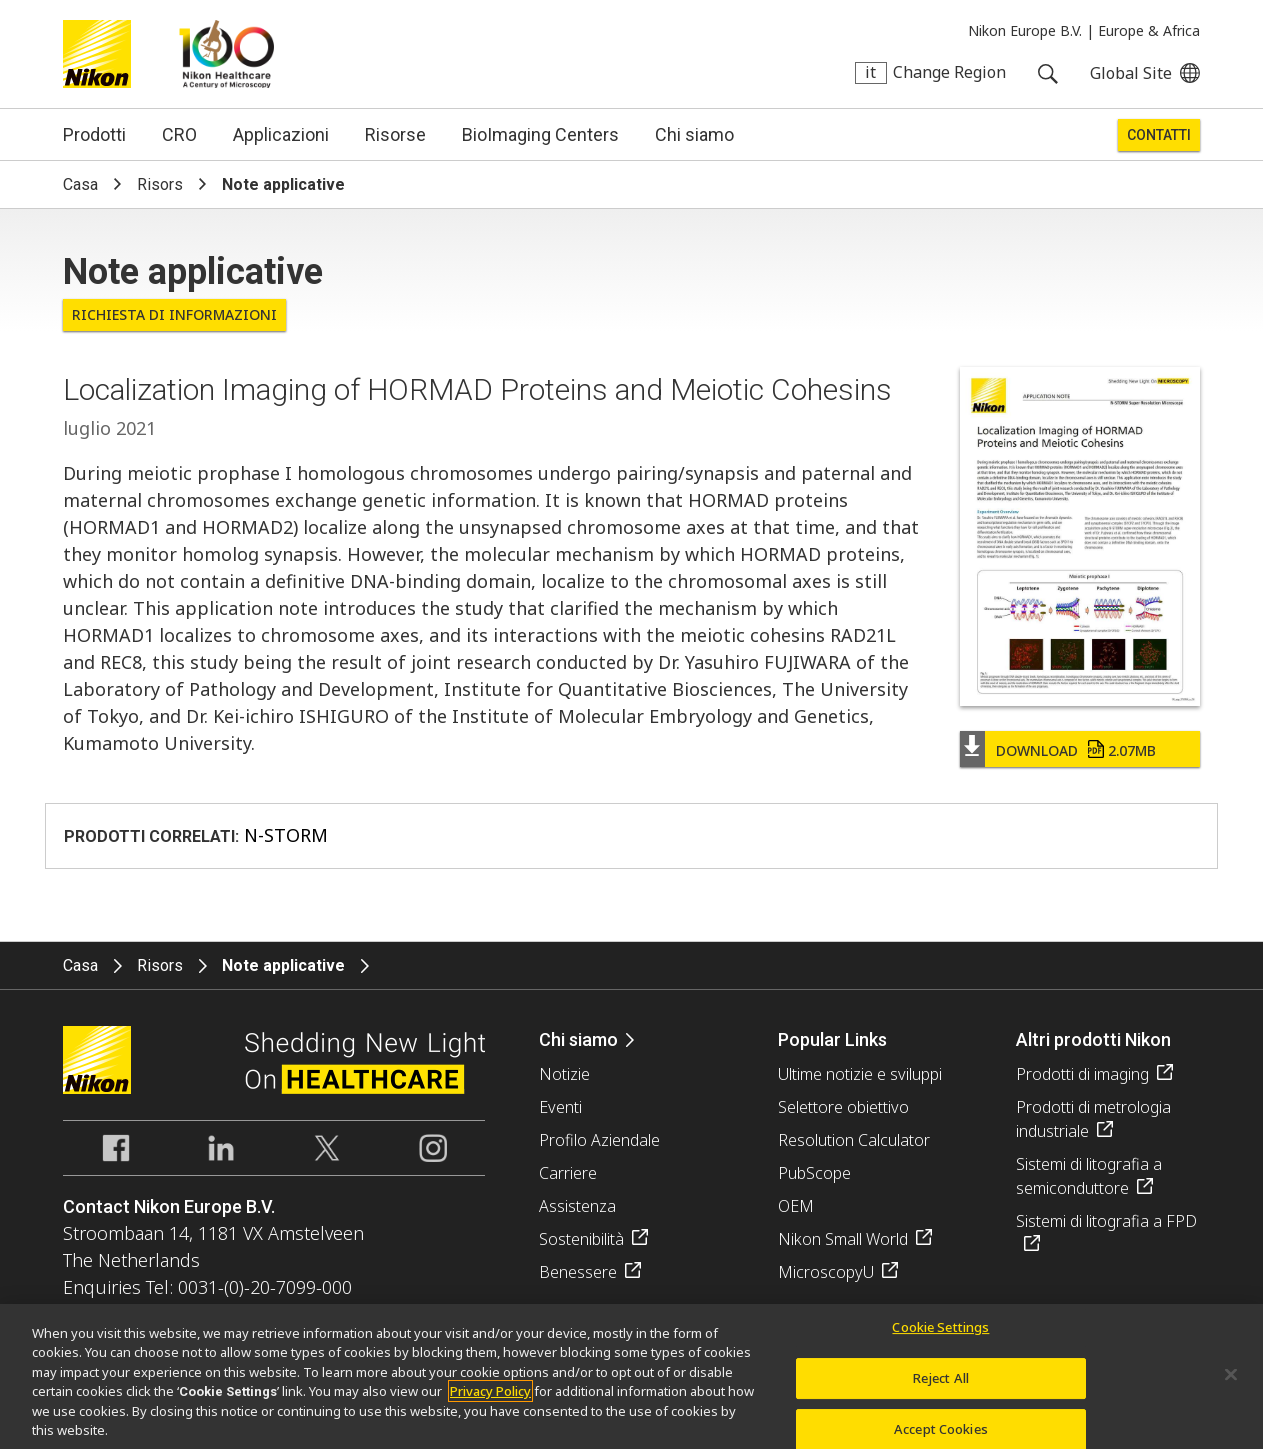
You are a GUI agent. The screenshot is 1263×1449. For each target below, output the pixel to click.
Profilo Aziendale (599, 1140)
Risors (160, 184)
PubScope (814, 1173)
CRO (179, 134)
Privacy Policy (490, 1397)
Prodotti (94, 134)
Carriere (568, 1173)
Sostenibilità (581, 1239)
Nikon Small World (843, 1239)
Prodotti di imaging (1082, 1074)
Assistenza (577, 1206)
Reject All (941, 1383)
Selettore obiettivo (843, 1107)
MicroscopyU (826, 1272)
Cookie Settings (940, 1333)
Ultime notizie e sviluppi (860, 1074)
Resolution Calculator (854, 1140)
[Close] (1231, 1380)
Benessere (578, 1272)
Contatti (1159, 135)
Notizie (564, 1074)
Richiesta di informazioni (174, 314)
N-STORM (286, 835)
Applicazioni (281, 134)
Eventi (560, 1107)
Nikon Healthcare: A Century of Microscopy (226, 54)
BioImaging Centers (540, 134)
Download (1076, 750)
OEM (796, 1206)
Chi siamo (694, 134)
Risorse (395, 134)
